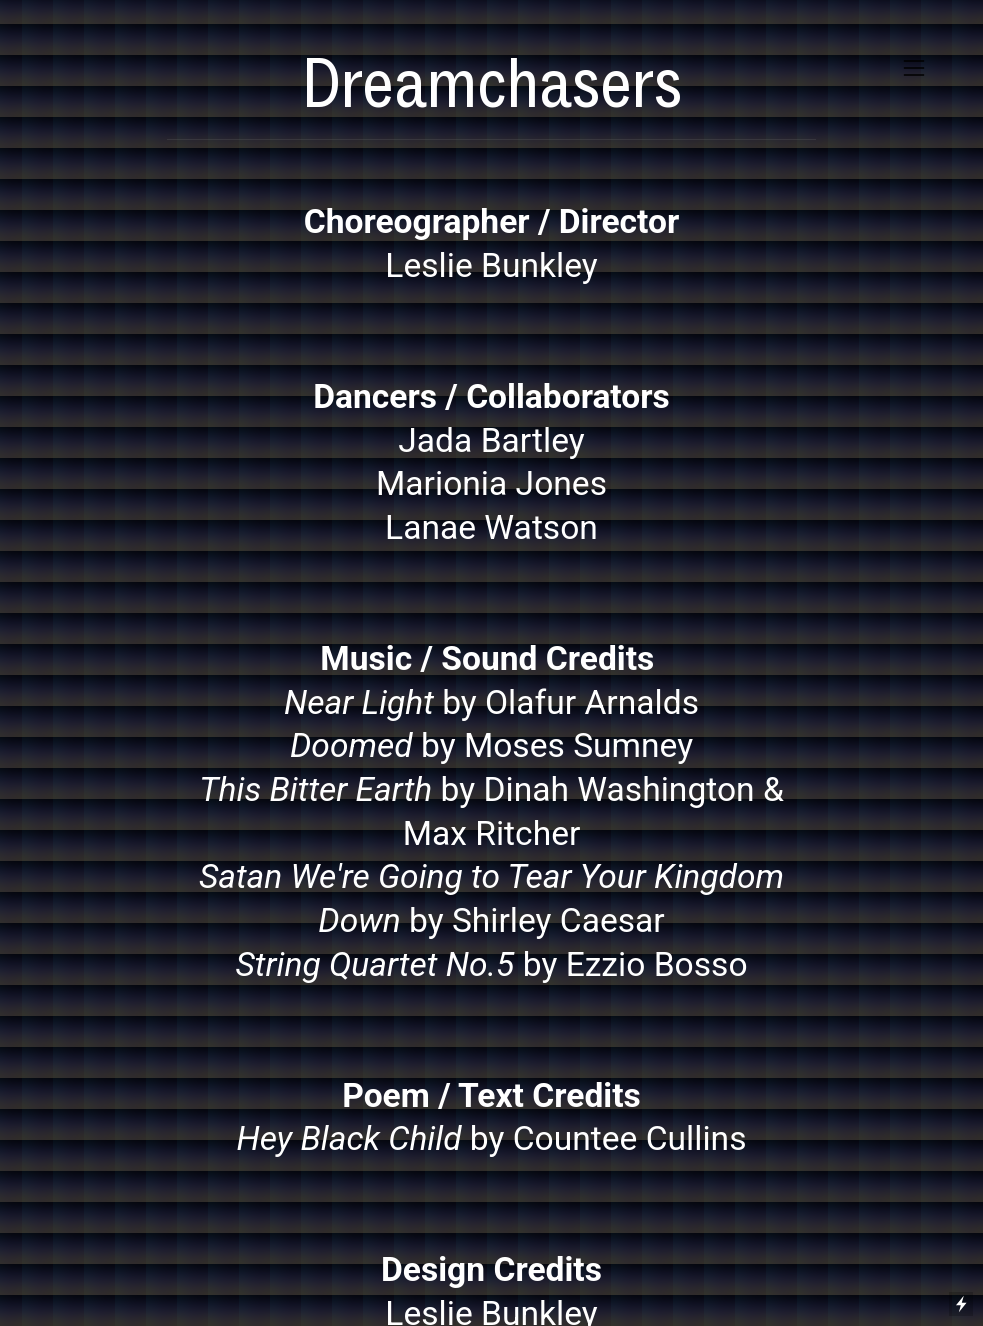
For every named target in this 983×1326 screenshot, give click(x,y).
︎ (914, 68)
